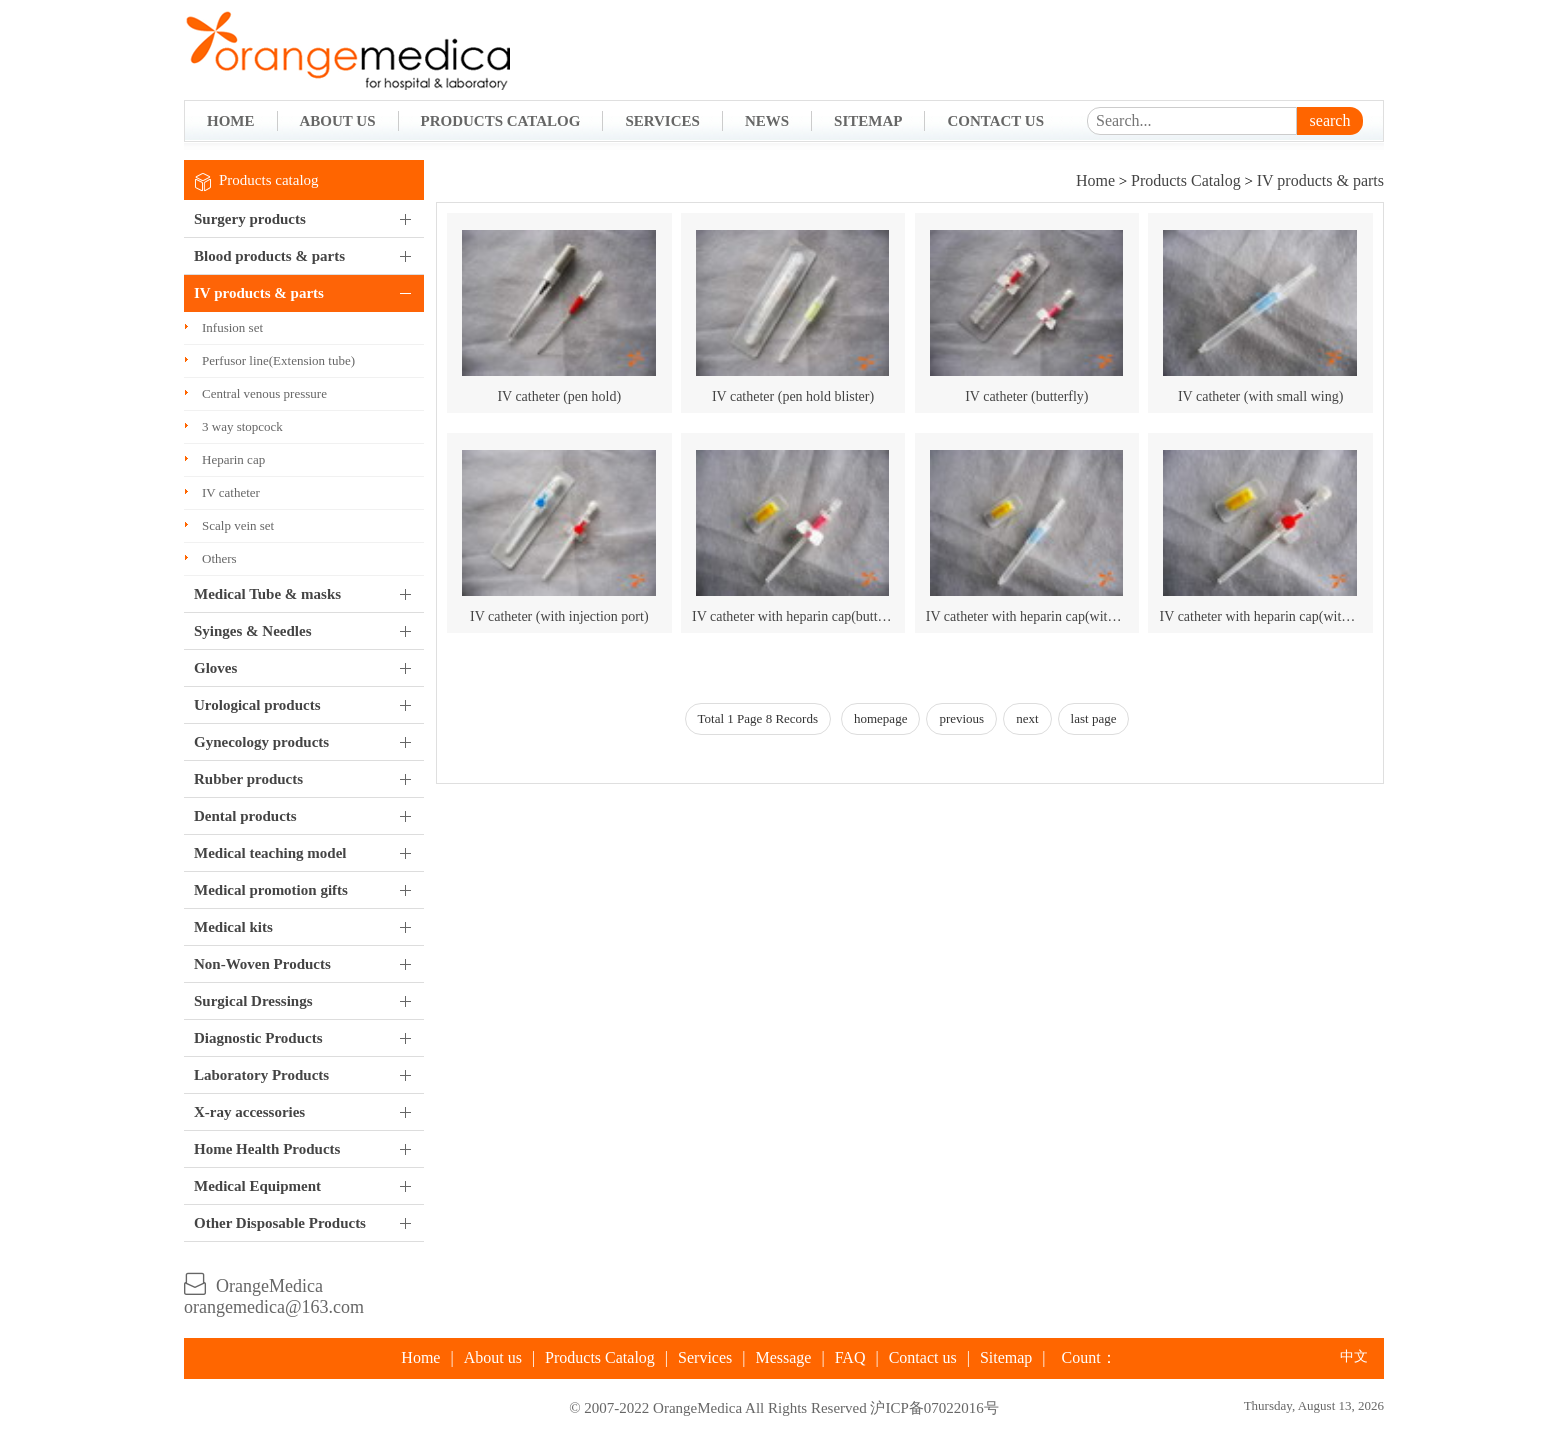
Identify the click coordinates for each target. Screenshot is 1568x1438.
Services (662, 121)
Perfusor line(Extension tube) (278, 360)
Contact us (923, 1357)
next (1027, 718)
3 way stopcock (242, 426)
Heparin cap (233, 459)
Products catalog (269, 180)
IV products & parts (1320, 180)
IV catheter (231, 492)
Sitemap (868, 121)
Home (231, 121)
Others (219, 558)
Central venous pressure (264, 393)
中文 (1354, 1356)
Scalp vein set (238, 525)
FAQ (850, 1357)
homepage (880, 718)
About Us (338, 121)
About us (493, 1357)
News (767, 121)
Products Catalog (501, 121)
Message (783, 1357)
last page (1094, 718)
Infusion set (232, 327)
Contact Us (995, 121)
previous (961, 718)
